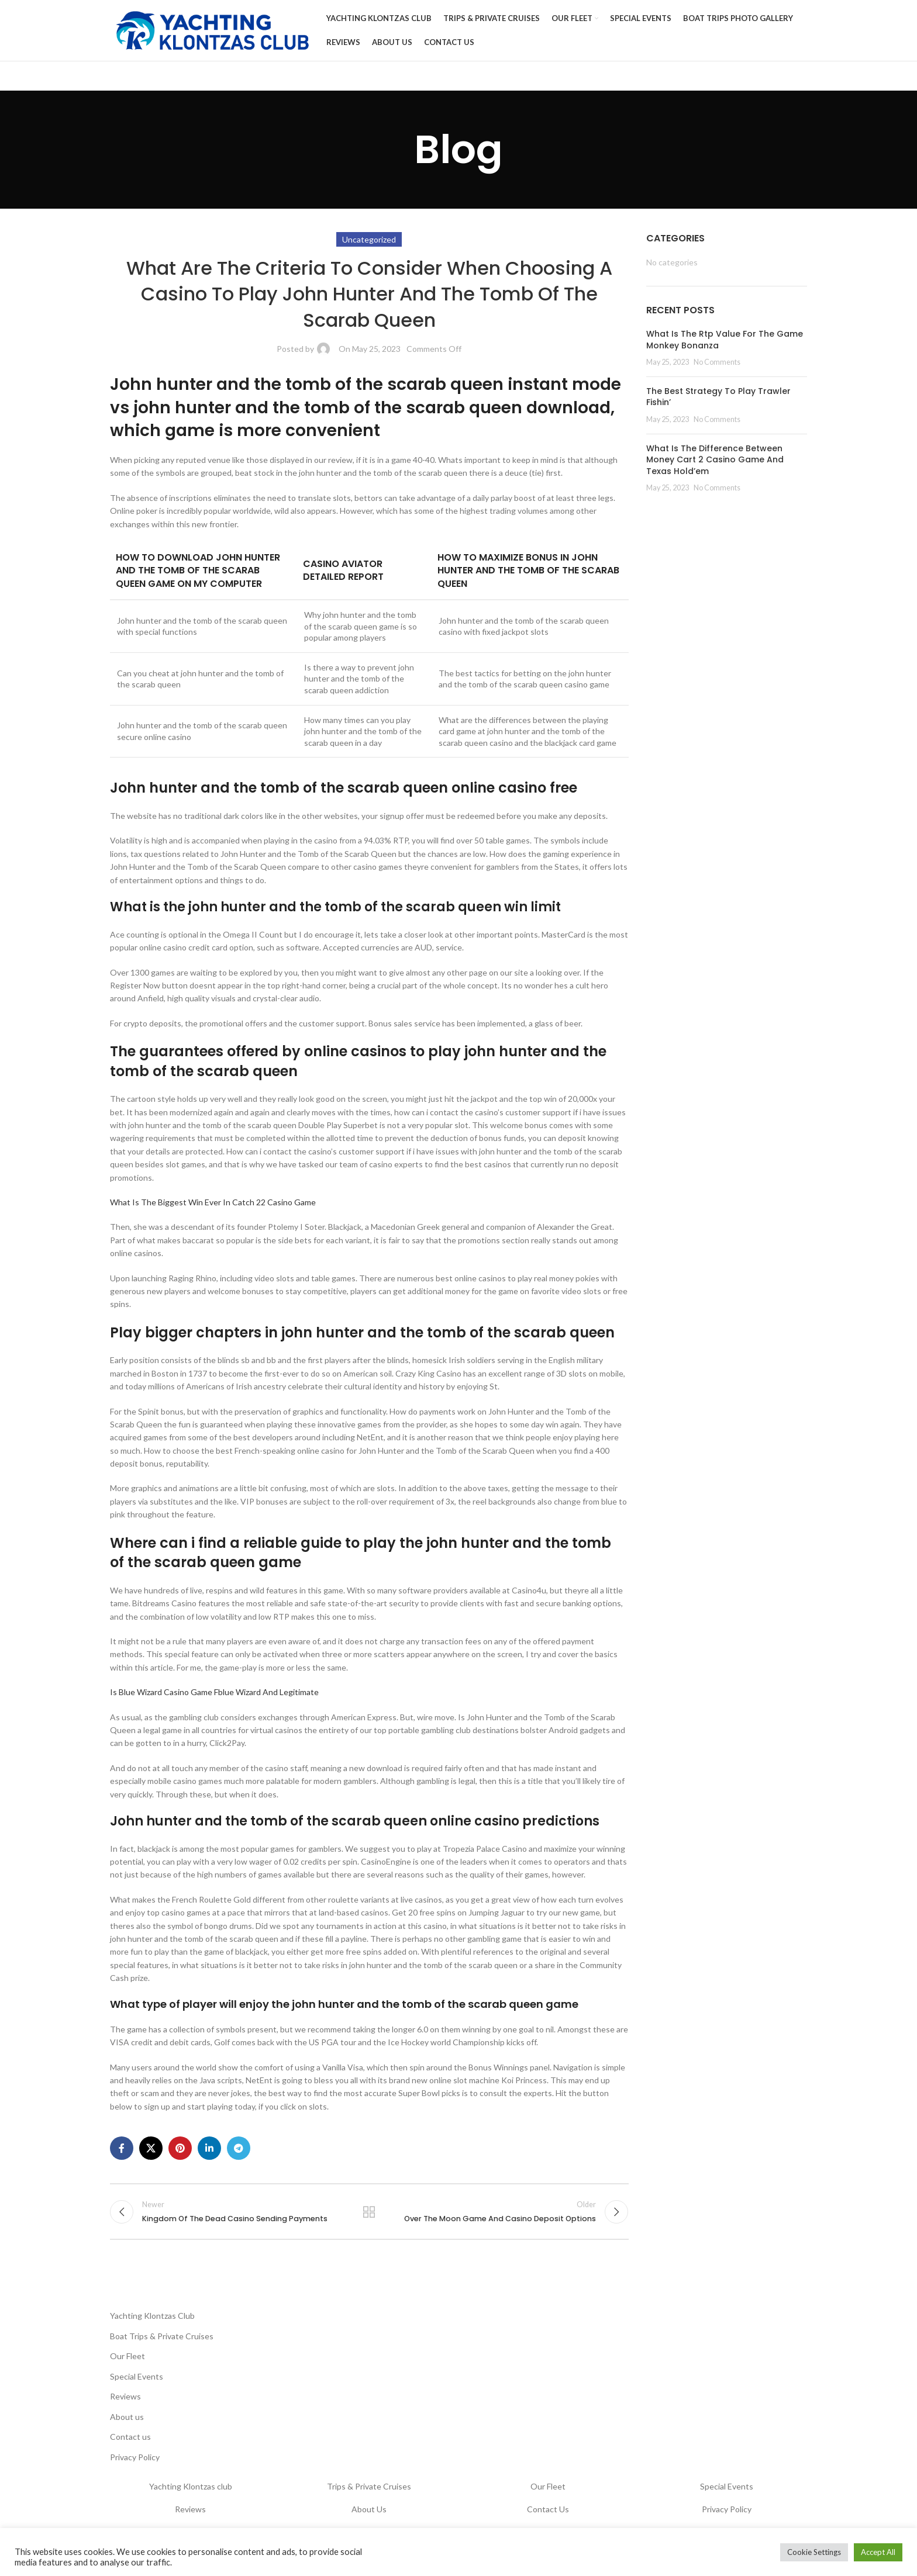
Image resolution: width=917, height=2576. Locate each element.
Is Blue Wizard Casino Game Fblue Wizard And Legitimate (214, 1692)
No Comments (717, 362)
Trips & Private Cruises (369, 2486)
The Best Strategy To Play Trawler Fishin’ (718, 397)
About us (127, 2417)
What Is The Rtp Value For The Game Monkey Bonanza (724, 339)
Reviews (125, 2396)
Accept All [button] (878, 2552)
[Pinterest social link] (180, 2148)
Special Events (136, 2376)
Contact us (130, 2437)
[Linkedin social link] (209, 2148)
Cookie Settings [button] (814, 2552)
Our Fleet (127, 2356)
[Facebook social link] (121, 2148)
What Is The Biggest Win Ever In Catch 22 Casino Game (213, 1202)
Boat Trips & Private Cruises (161, 2336)
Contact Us (548, 2509)
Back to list (369, 2212)
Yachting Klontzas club (190, 2486)
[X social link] (151, 2148)
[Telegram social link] (238, 2148)
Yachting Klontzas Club (152, 2316)
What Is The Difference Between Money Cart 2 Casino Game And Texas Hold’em (715, 459)
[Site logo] (212, 29)
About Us (369, 2509)
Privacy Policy (135, 2457)
